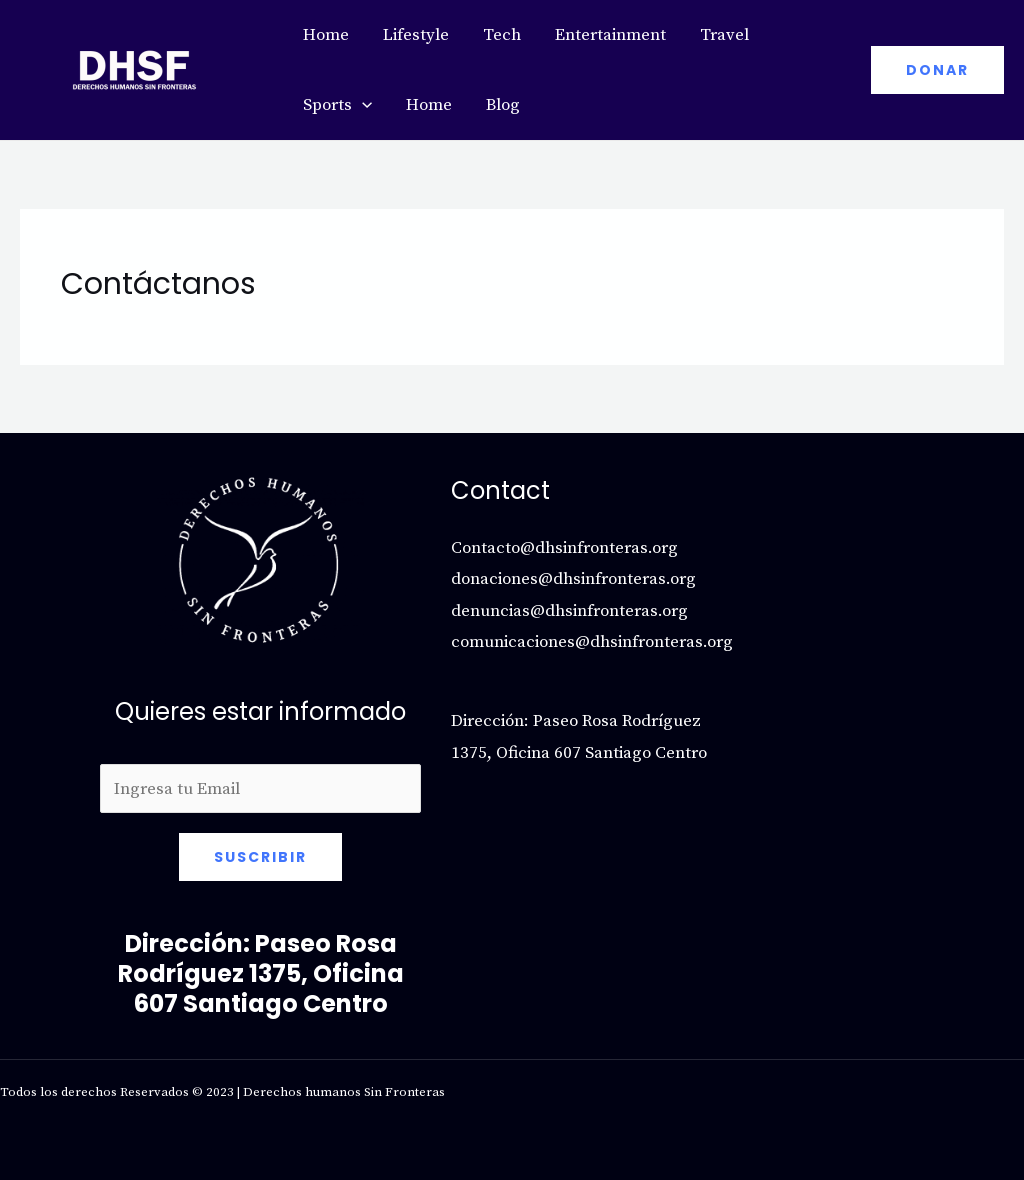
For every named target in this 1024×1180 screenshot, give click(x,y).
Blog (503, 105)
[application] (362, 105)
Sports (337, 105)
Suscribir (260, 857)
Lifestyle (416, 35)
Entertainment (610, 35)
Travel (724, 35)
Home (326, 35)
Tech (502, 35)
